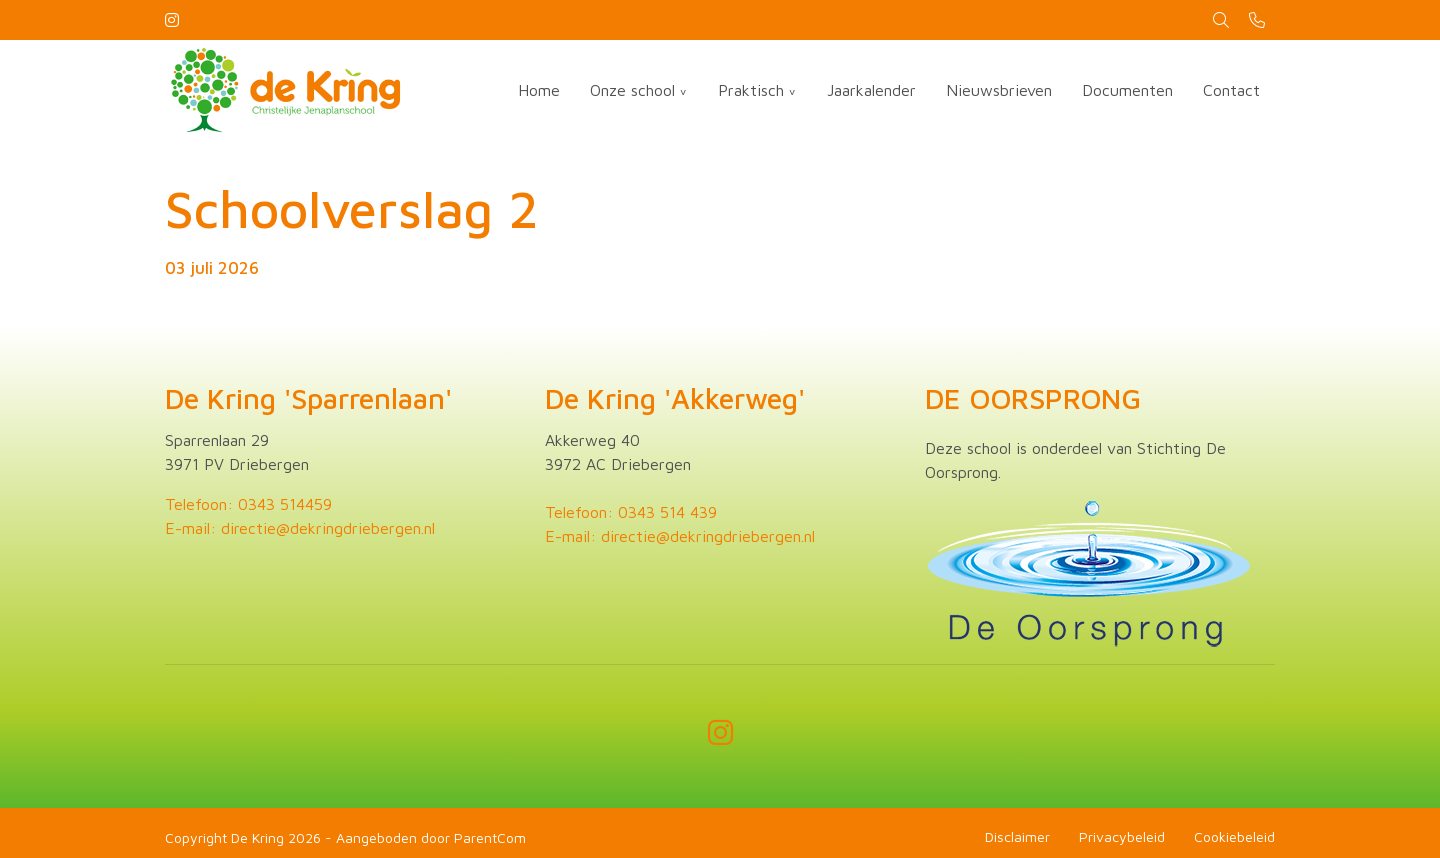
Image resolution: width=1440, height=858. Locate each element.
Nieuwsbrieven (999, 90)
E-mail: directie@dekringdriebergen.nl (300, 528)
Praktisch (751, 90)
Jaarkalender (871, 90)
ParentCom (490, 837)
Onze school (632, 90)
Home (539, 90)
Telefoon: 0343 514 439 (631, 512)
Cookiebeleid (1234, 836)
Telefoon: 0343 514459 (248, 504)
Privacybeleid (1122, 836)
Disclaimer (1017, 836)
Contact (1231, 90)
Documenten (1127, 90)
